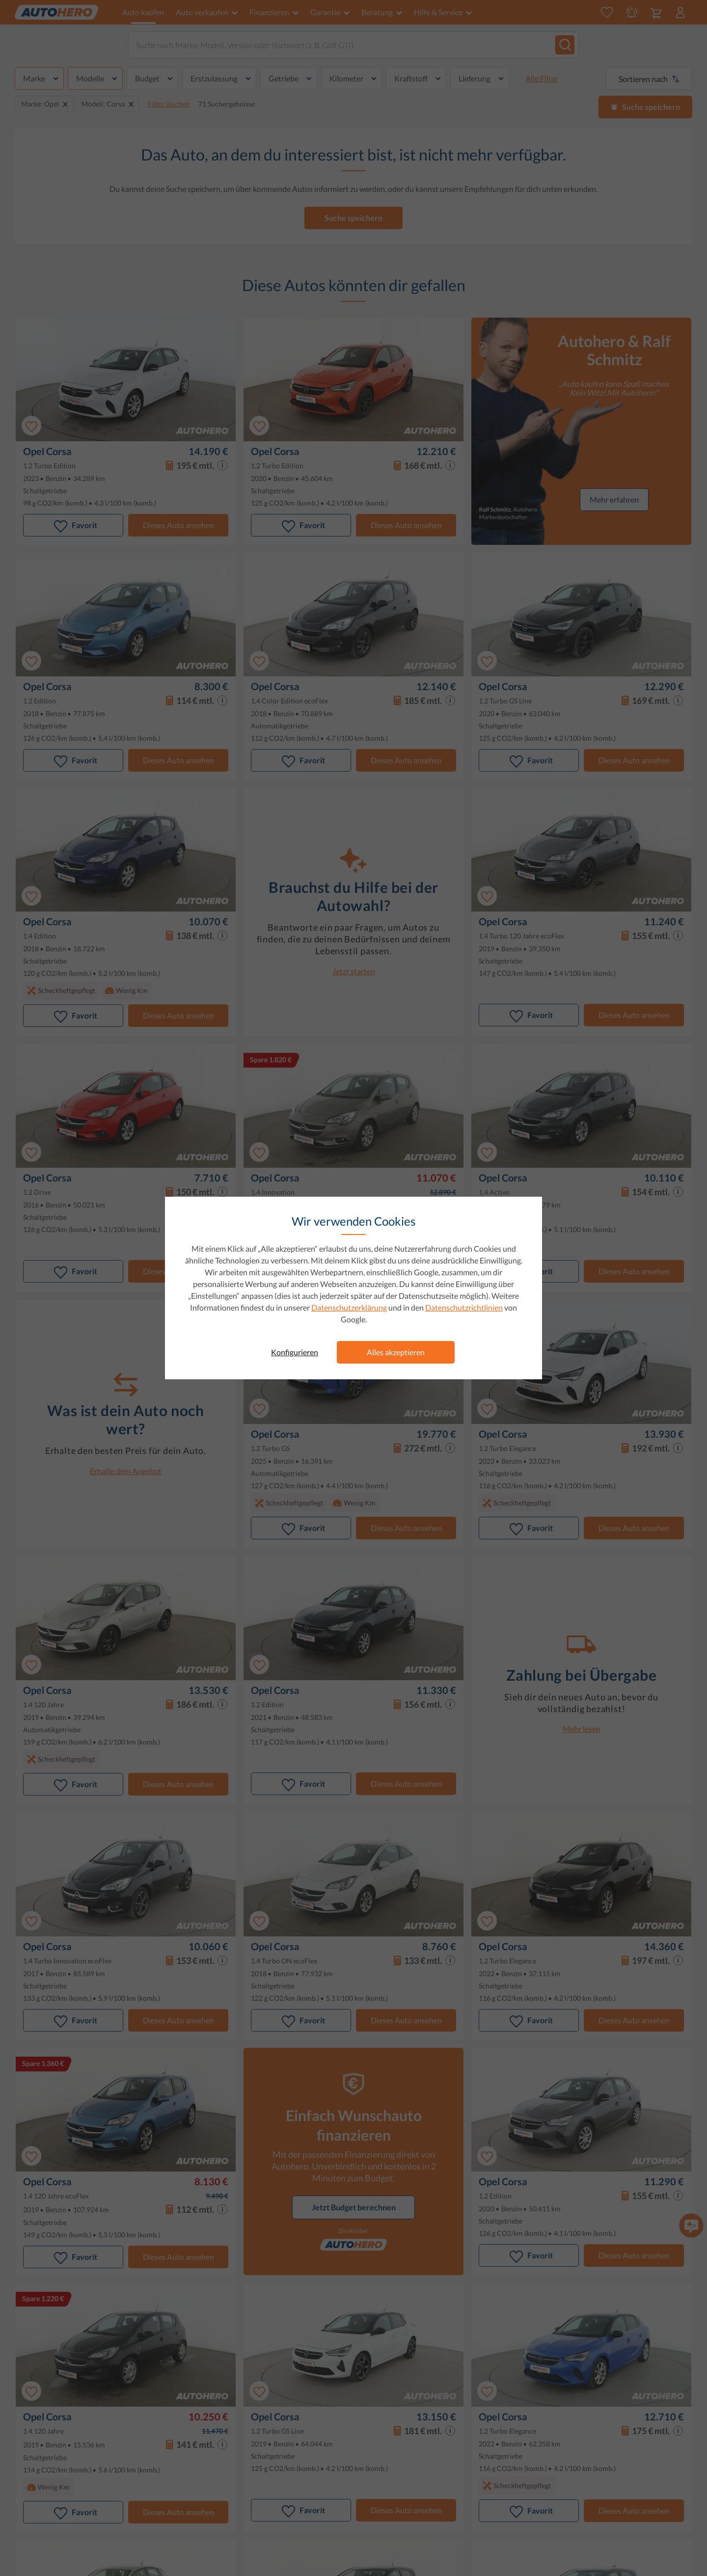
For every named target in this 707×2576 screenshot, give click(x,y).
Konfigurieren (294, 1352)
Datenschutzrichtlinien (464, 1307)
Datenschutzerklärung (349, 1307)
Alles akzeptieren (396, 1352)
